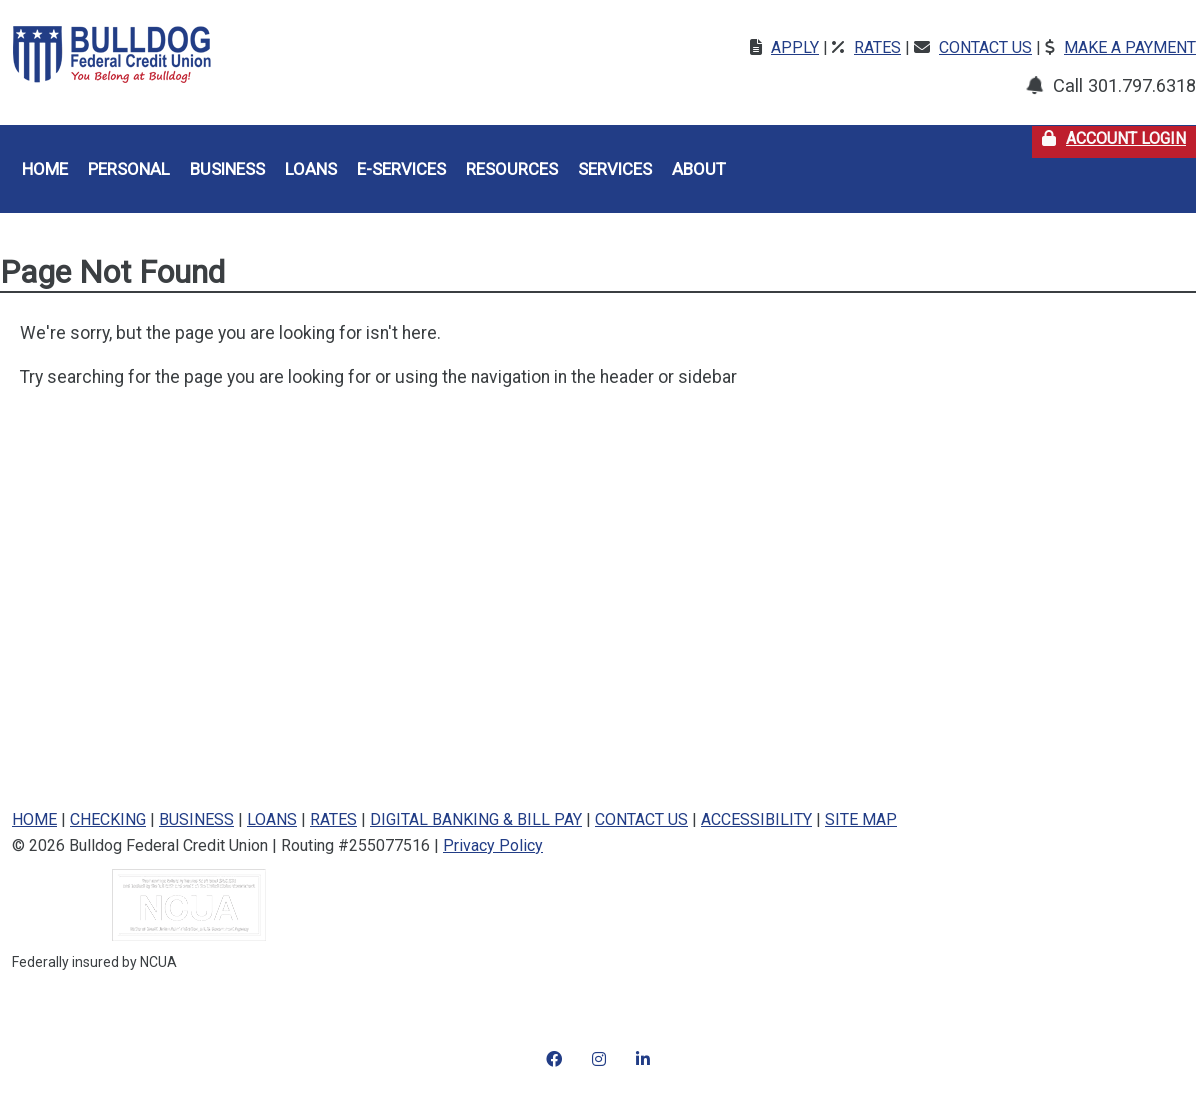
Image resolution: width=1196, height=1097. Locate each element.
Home (45, 169)
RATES (333, 819)
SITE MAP (861, 819)
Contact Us (985, 47)
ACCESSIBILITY (756, 819)
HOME (34, 819)
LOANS (272, 819)
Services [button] (615, 169)
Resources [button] (512, 169)
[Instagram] (554, 1047)
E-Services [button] (401, 169)
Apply (795, 47)
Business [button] (227, 169)
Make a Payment (1130, 47)
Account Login (1119, 137)
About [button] (699, 169)
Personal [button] (129, 169)
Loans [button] (311, 169)
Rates (877, 47)
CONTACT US (641, 819)
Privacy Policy (493, 845)
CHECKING (108, 819)
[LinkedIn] (643, 1047)
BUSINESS (196, 819)
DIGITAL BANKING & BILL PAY (476, 819)
